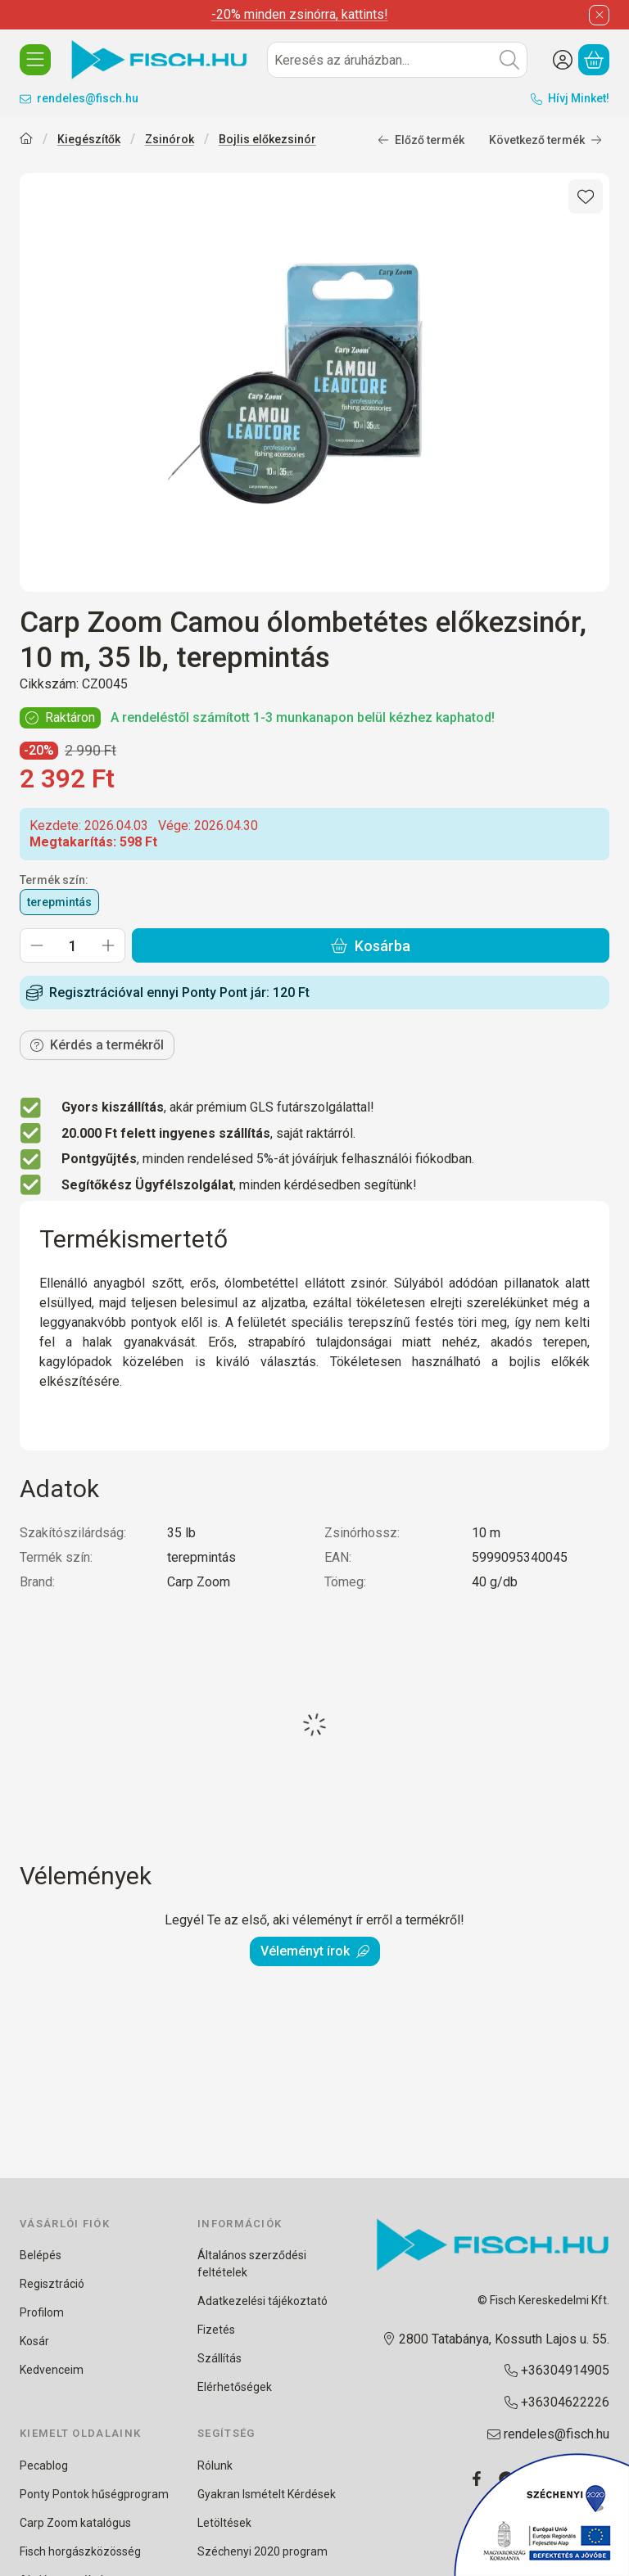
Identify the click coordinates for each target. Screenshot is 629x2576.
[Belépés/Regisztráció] (562, 59)
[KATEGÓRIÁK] (35, 59)
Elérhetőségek (234, 2386)
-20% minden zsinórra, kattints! (299, 14)
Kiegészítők (88, 139)
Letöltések (224, 2522)
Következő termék (545, 140)
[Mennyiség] (72, 945)
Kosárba (370, 945)
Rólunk (215, 2465)
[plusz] (108, 945)
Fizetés (216, 2329)
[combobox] (397, 60)
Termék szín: (54, 879)
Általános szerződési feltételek (251, 2264)
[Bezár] (599, 15)
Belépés (40, 2255)
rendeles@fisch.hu (87, 98)
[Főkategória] (26, 140)
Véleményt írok (314, 1951)
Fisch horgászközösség (80, 2551)
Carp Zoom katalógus (75, 2522)
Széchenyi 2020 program (262, 2551)
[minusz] (37, 945)
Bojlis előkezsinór (267, 139)
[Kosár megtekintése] (593, 59)
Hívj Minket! (578, 98)
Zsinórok (169, 139)
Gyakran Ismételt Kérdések (266, 2494)
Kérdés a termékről (97, 1045)
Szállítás (219, 2358)
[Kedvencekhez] (585, 196)
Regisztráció (52, 2283)
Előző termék (421, 140)
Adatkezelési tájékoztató (262, 2301)
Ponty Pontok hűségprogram (94, 2494)
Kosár (34, 2341)
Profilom (42, 2312)
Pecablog (44, 2465)
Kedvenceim (52, 2369)
